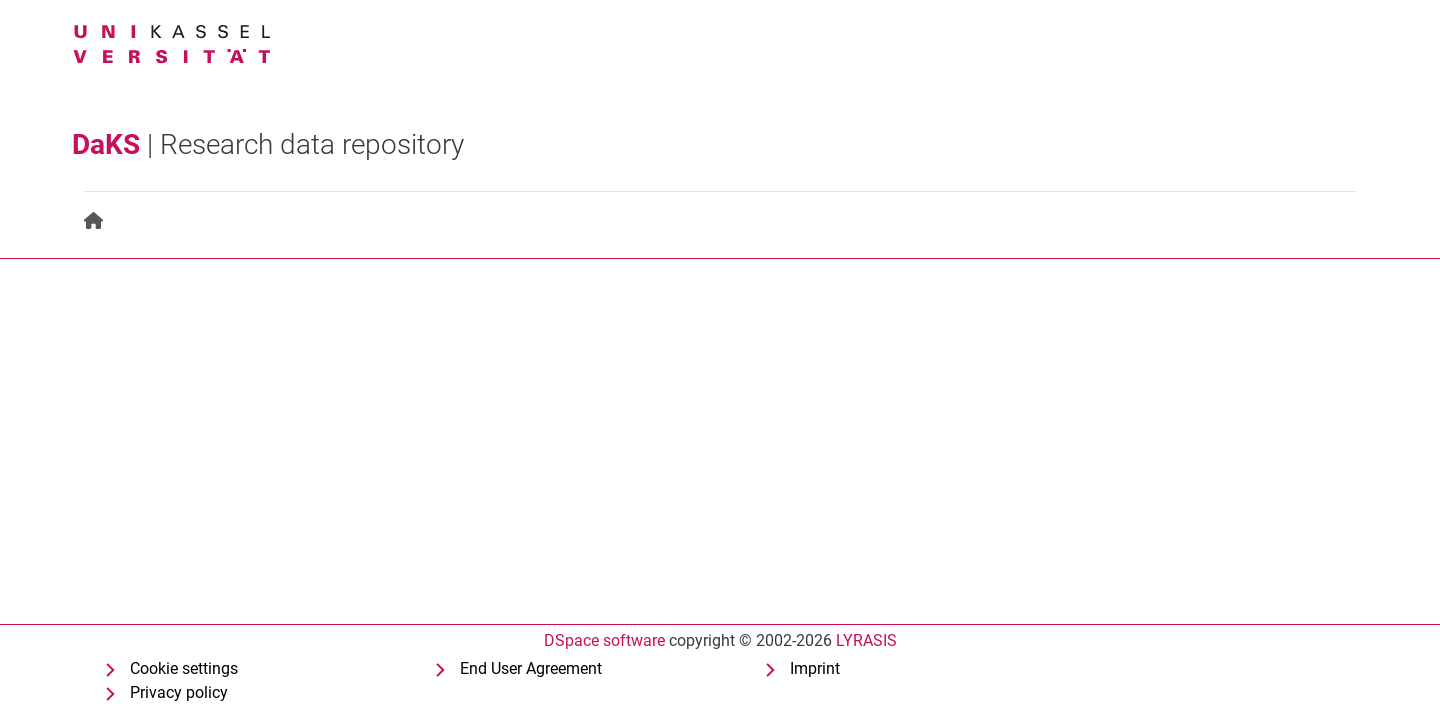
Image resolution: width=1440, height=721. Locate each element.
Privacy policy (179, 692)
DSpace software (604, 640)
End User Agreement (531, 668)
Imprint (815, 668)
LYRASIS (866, 640)
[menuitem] (94, 221)
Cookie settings (184, 668)
